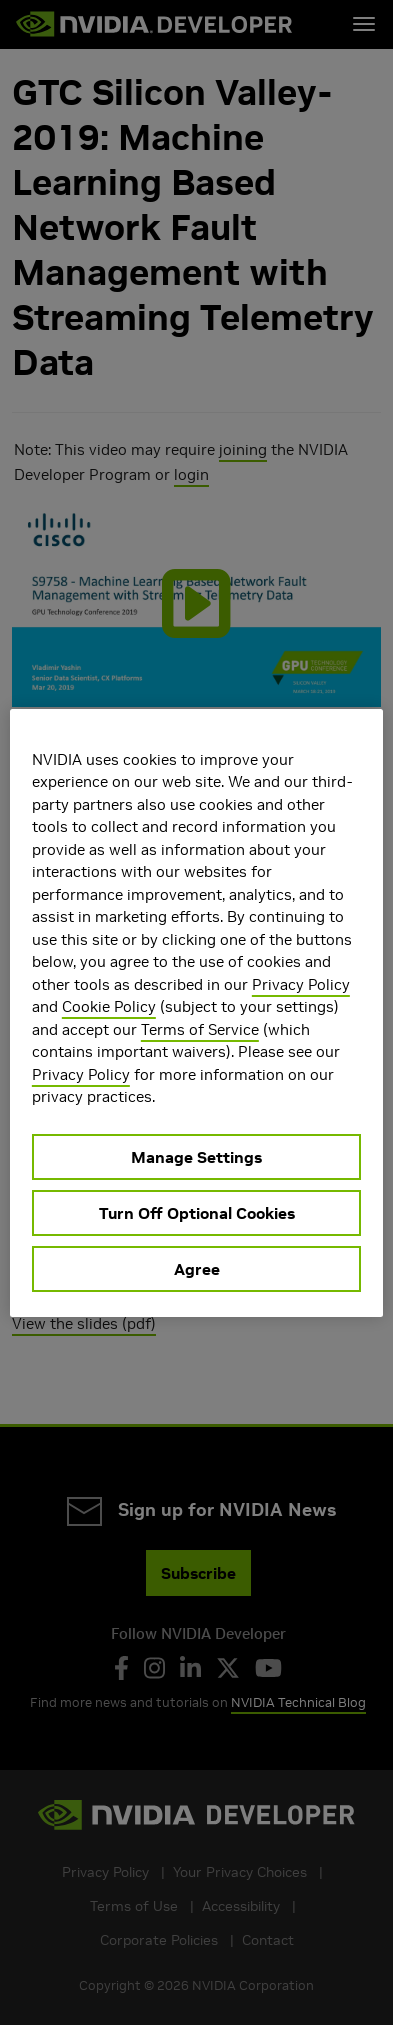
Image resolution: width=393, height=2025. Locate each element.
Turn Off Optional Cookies (197, 1213)
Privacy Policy (301, 984)
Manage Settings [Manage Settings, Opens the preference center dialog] (196, 1157)
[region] (196, 1013)
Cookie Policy (109, 1006)
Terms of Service (200, 1029)
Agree (197, 1269)
